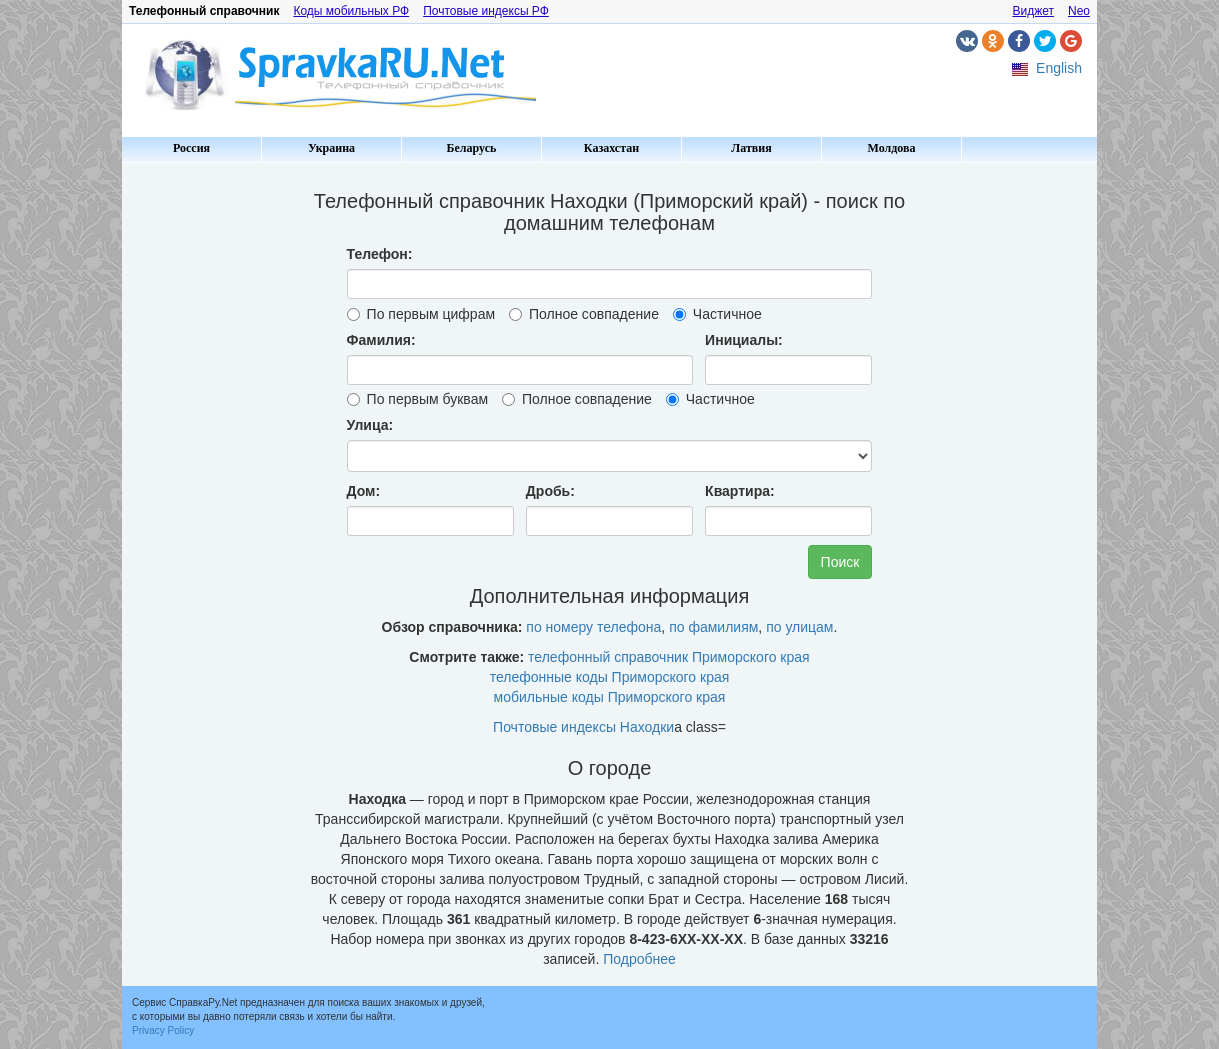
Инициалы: (744, 340)
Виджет (1033, 11)
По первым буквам (417, 399)
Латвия (751, 148)
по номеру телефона (593, 627)
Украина (331, 148)
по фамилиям (713, 627)
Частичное (717, 314)
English (1059, 68)
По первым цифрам (421, 314)
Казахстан (611, 148)
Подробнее (639, 959)
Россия (191, 148)
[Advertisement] (207, 470)
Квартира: (740, 491)
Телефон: (380, 254)
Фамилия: (381, 340)
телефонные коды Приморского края (610, 677)
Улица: (370, 425)
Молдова (892, 148)
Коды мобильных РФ (351, 11)
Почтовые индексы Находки (583, 727)
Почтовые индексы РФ (486, 11)
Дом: (364, 491)
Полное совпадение (584, 314)
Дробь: (550, 491)
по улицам (799, 627)
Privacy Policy (163, 1030)
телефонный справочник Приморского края (669, 657)
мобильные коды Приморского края (610, 697)
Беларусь (472, 148)
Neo (1079, 11)
